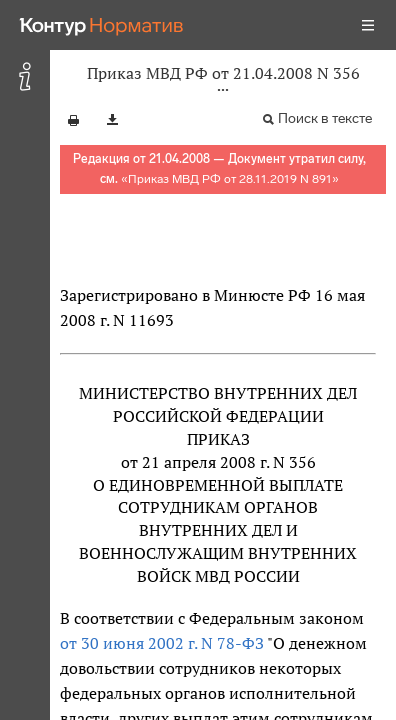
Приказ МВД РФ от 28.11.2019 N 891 (230, 179)
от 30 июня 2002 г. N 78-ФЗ (162, 643)
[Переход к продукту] (102, 25)
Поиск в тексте (325, 118)
